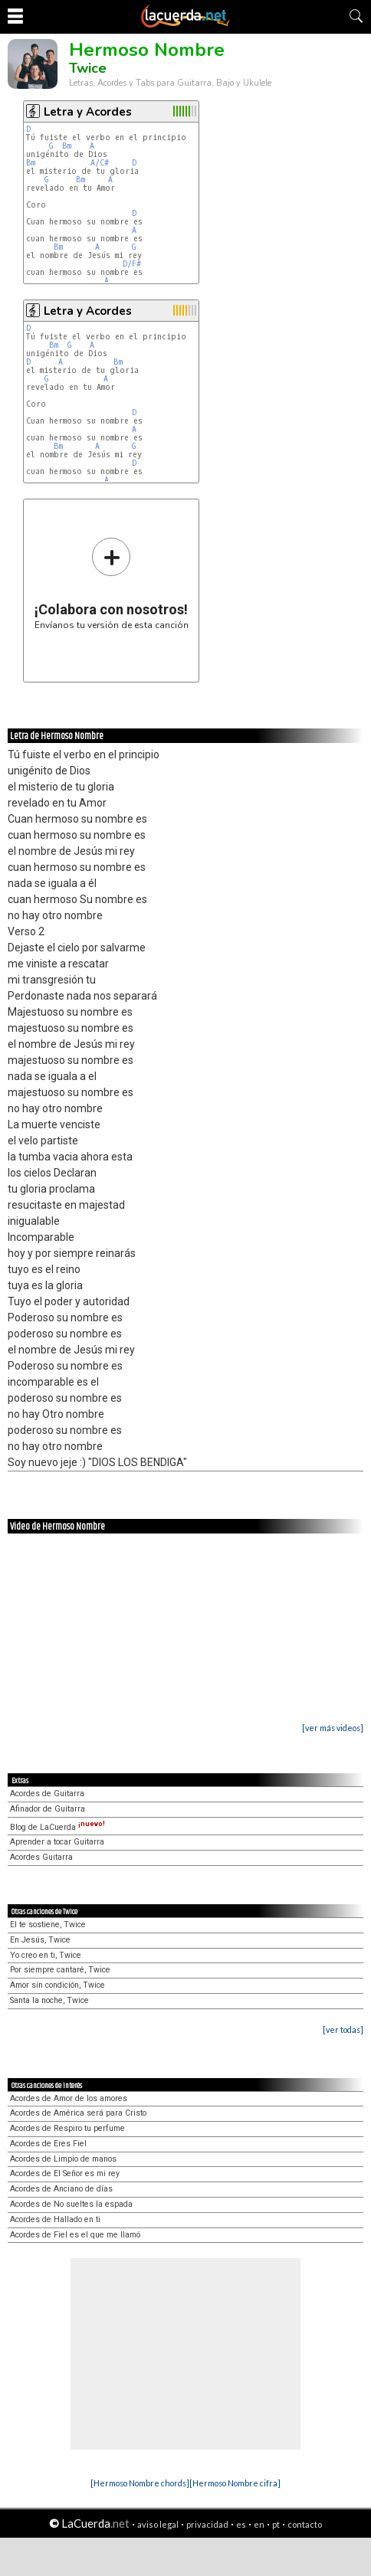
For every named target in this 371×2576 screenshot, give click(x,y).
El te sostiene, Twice (48, 1925)
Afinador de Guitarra (47, 1809)
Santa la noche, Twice (49, 2000)
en (259, 2524)
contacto (304, 2524)
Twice (88, 68)
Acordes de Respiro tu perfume (67, 2128)
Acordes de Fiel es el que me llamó (75, 2235)
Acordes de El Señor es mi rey (65, 2173)
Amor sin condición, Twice (57, 1985)
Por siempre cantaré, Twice (60, 1970)
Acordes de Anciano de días (61, 2189)
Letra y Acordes (88, 111)
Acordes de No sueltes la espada (71, 2204)
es (241, 2524)
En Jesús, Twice (40, 1940)
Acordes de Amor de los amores (68, 2098)
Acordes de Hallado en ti (55, 2219)
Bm (66, 146)
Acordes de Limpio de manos (63, 2159)
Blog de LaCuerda (57, 1827)
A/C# (99, 163)
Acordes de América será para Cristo (78, 2113)
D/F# (132, 264)
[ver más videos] (332, 1728)
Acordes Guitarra (41, 1857)
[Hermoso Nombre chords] (139, 2483)
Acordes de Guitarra (47, 1794)
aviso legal (158, 2524)
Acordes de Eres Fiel (48, 2144)
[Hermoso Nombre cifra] (235, 2483)
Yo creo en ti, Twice (45, 1955)
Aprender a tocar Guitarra (57, 1842)
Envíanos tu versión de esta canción (111, 583)
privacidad (207, 2524)
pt (276, 2524)
